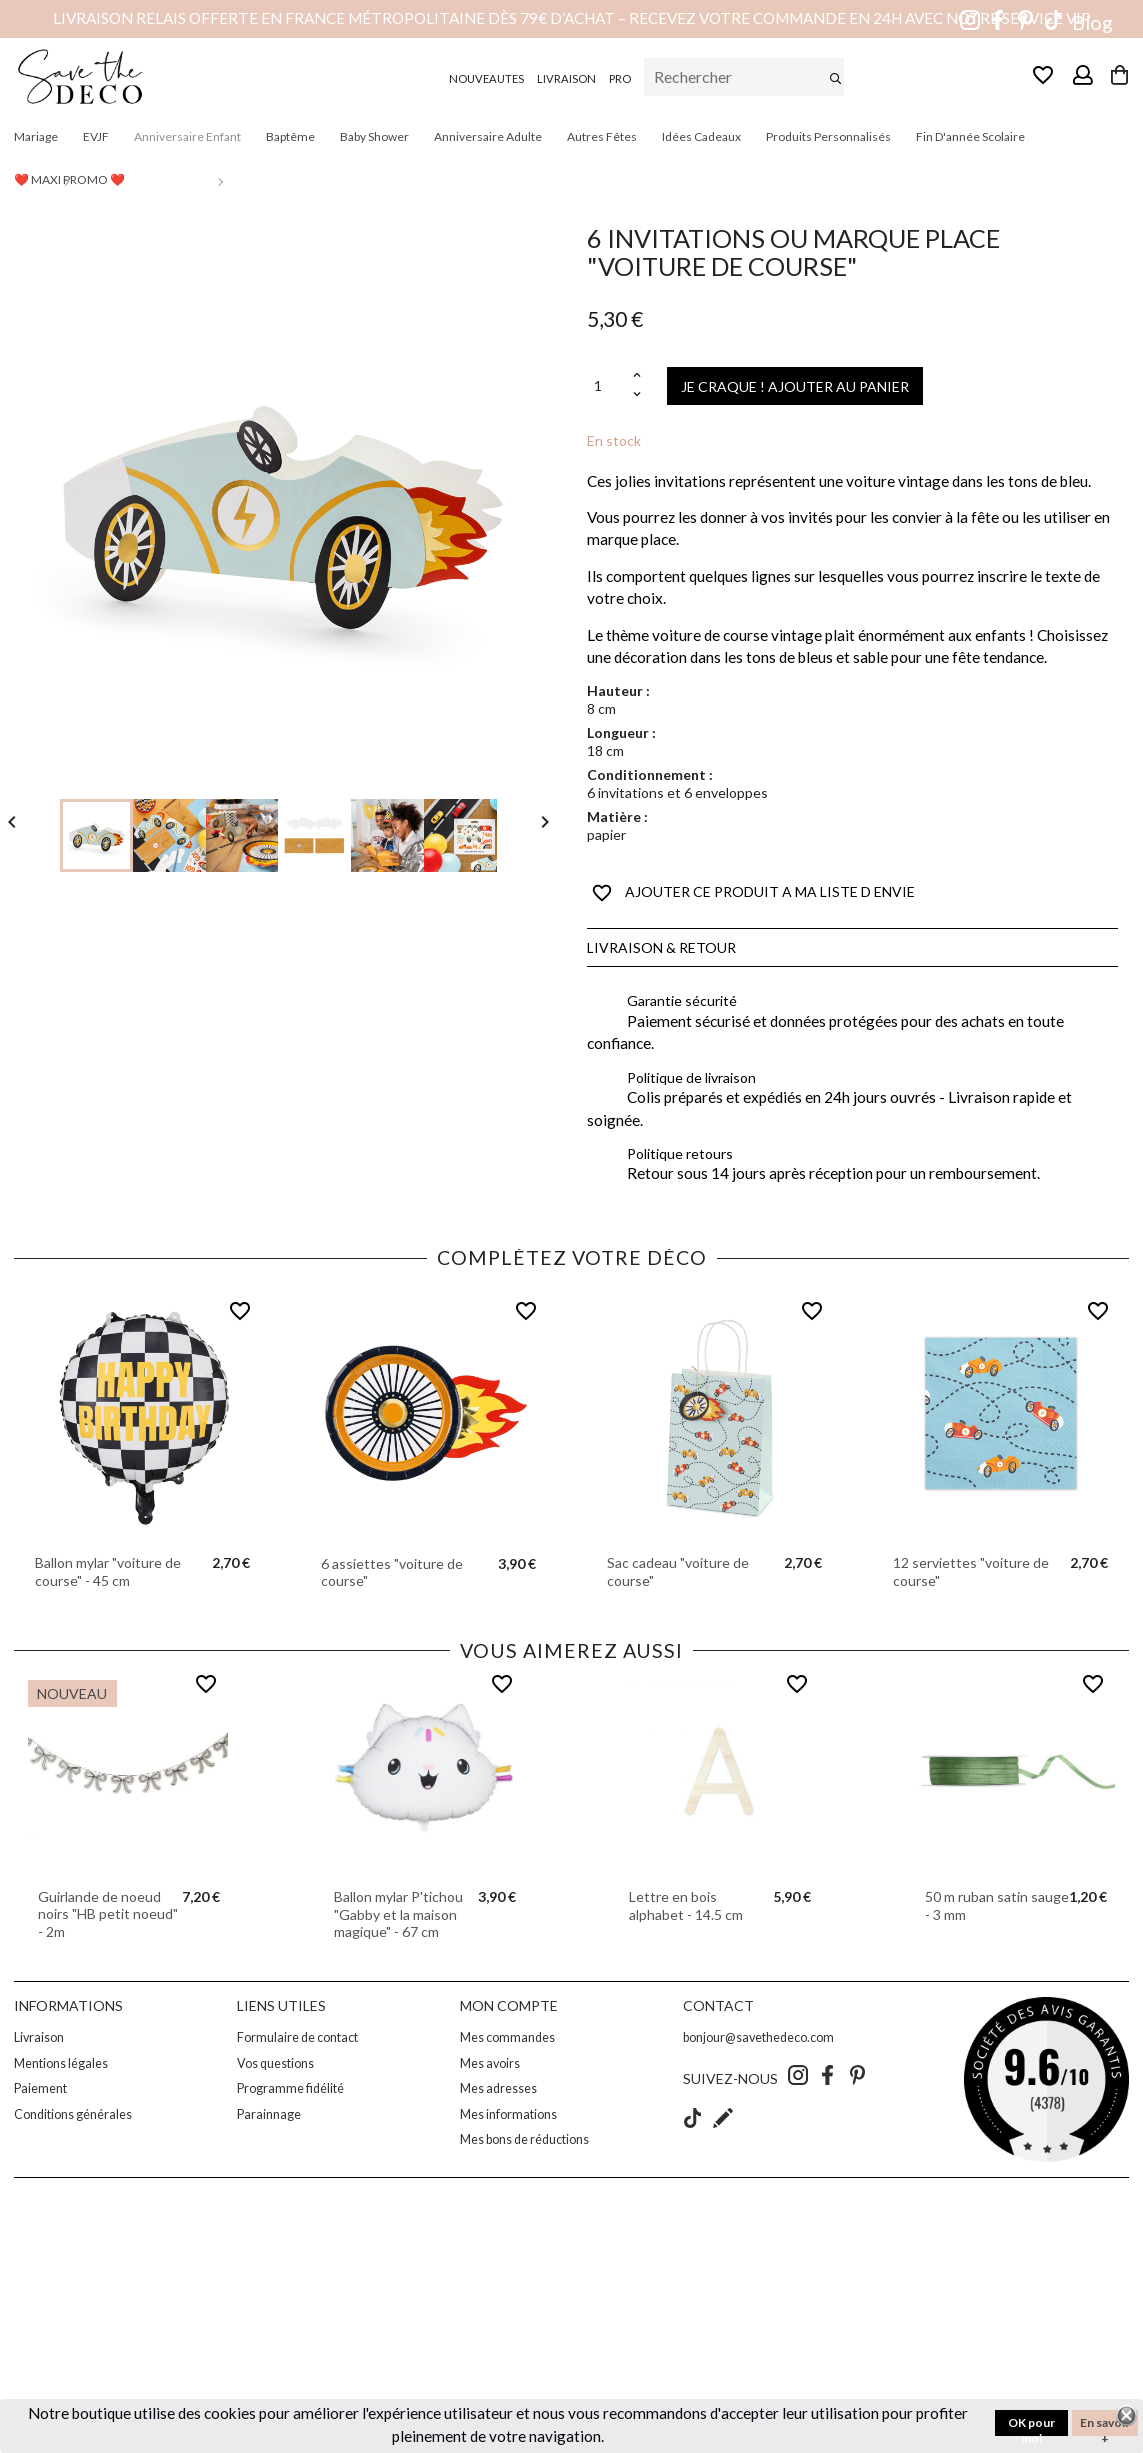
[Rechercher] (744, 77)
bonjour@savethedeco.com (758, 2037)
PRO (620, 78)
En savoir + (1105, 2425)
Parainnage (269, 2114)
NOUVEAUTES (486, 78)
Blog (1092, 22)
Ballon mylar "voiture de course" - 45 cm (108, 1571)
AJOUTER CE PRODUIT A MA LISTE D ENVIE (753, 893)
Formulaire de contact (297, 2037)
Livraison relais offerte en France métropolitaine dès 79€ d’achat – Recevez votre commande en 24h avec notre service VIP (572, 18)
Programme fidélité (290, 2088)
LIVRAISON (566, 78)
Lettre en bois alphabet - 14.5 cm (686, 1905)
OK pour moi (1031, 2425)
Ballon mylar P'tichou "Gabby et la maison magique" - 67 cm (398, 1914)
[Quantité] (608, 386)
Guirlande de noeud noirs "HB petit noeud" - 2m (108, 1914)
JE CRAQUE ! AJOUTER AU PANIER (795, 386)
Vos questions (275, 2063)
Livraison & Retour (661, 947)
